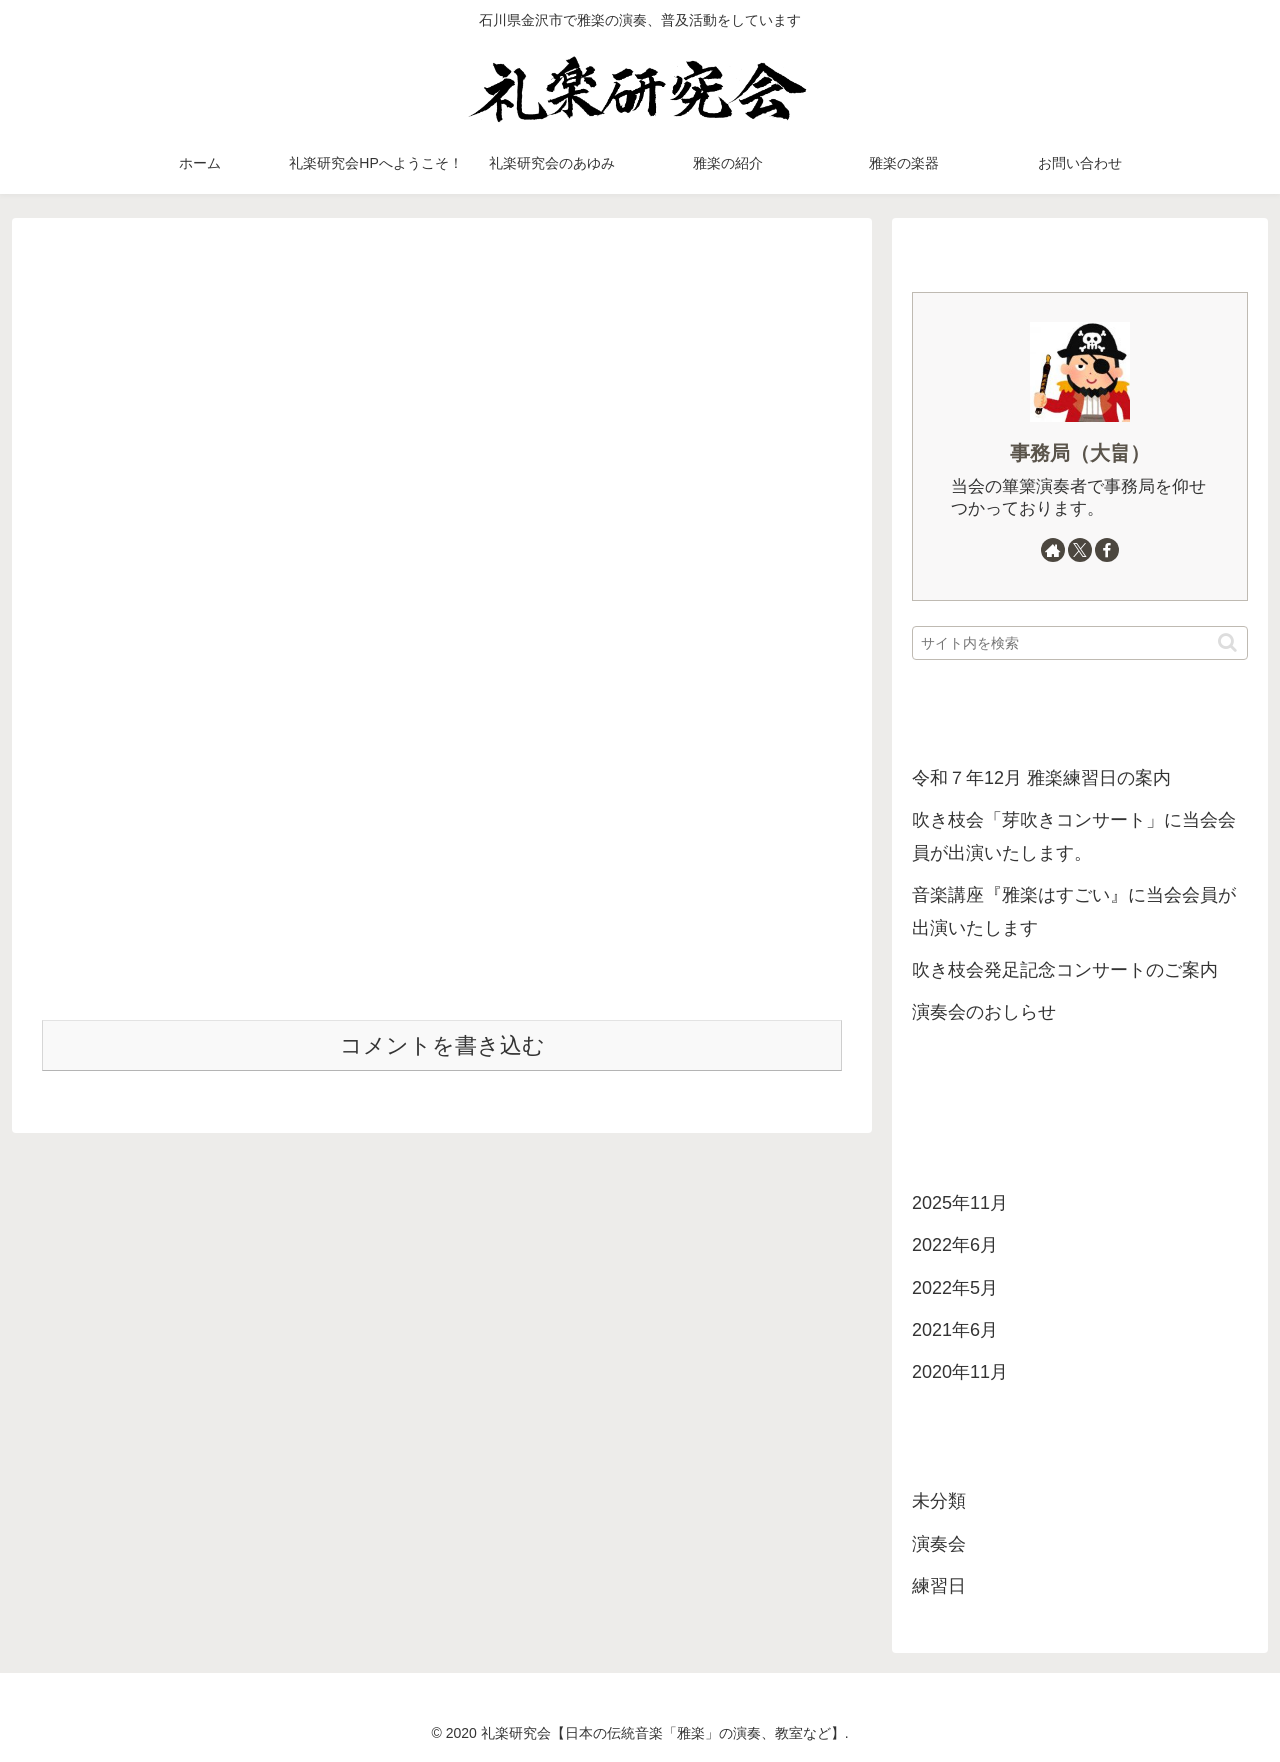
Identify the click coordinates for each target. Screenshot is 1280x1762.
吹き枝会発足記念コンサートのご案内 (1065, 970)
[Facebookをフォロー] (1107, 550)
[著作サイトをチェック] (1053, 550)
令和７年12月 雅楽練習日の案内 (1041, 778)
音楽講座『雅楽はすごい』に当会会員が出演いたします (1074, 911)
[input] (1080, 643)
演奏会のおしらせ (984, 1012)
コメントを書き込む (442, 1045)
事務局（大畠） (1080, 453)
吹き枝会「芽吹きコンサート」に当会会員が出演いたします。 (1074, 836)
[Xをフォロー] (1080, 550)
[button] (1227, 642)
